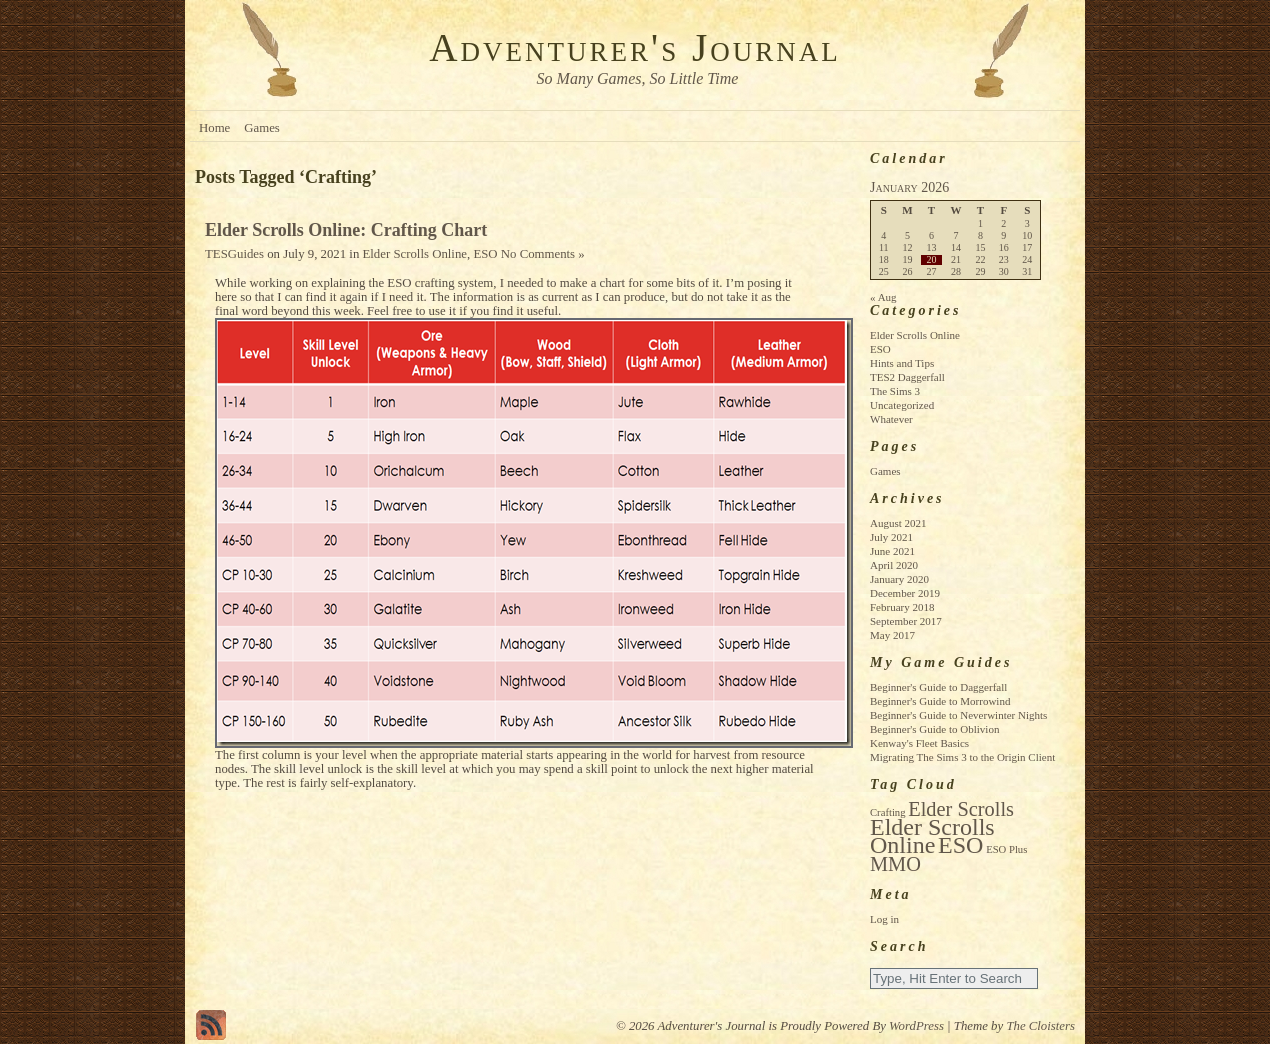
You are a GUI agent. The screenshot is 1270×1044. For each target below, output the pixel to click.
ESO (485, 254)
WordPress (916, 1026)
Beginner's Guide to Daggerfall (938, 687)
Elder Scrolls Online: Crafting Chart (346, 230)
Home (214, 128)
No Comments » (543, 254)
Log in (884, 919)
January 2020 (899, 579)
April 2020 (894, 565)
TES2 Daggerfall (907, 377)
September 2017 (906, 621)
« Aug (883, 297)
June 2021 (892, 551)
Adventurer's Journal (634, 47)
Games (262, 128)
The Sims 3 (895, 391)
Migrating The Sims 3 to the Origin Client (962, 757)
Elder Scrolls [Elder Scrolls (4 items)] (961, 809)
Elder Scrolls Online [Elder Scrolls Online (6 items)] (932, 836)
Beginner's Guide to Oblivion (934, 729)
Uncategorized (902, 405)
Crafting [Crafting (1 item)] (888, 812)
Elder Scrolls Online (415, 254)
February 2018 (902, 607)
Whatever (891, 419)
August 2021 (898, 523)
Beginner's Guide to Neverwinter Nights (958, 715)
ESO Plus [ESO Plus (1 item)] (1006, 849)
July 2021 (891, 537)
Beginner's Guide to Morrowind (940, 701)
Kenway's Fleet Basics (919, 743)
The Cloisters (1040, 1026)
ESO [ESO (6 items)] (960, 845)
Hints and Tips (902, 363)
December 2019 (905, 593)
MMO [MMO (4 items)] (895, 864)
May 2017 (892, 635)
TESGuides (234, 254)
